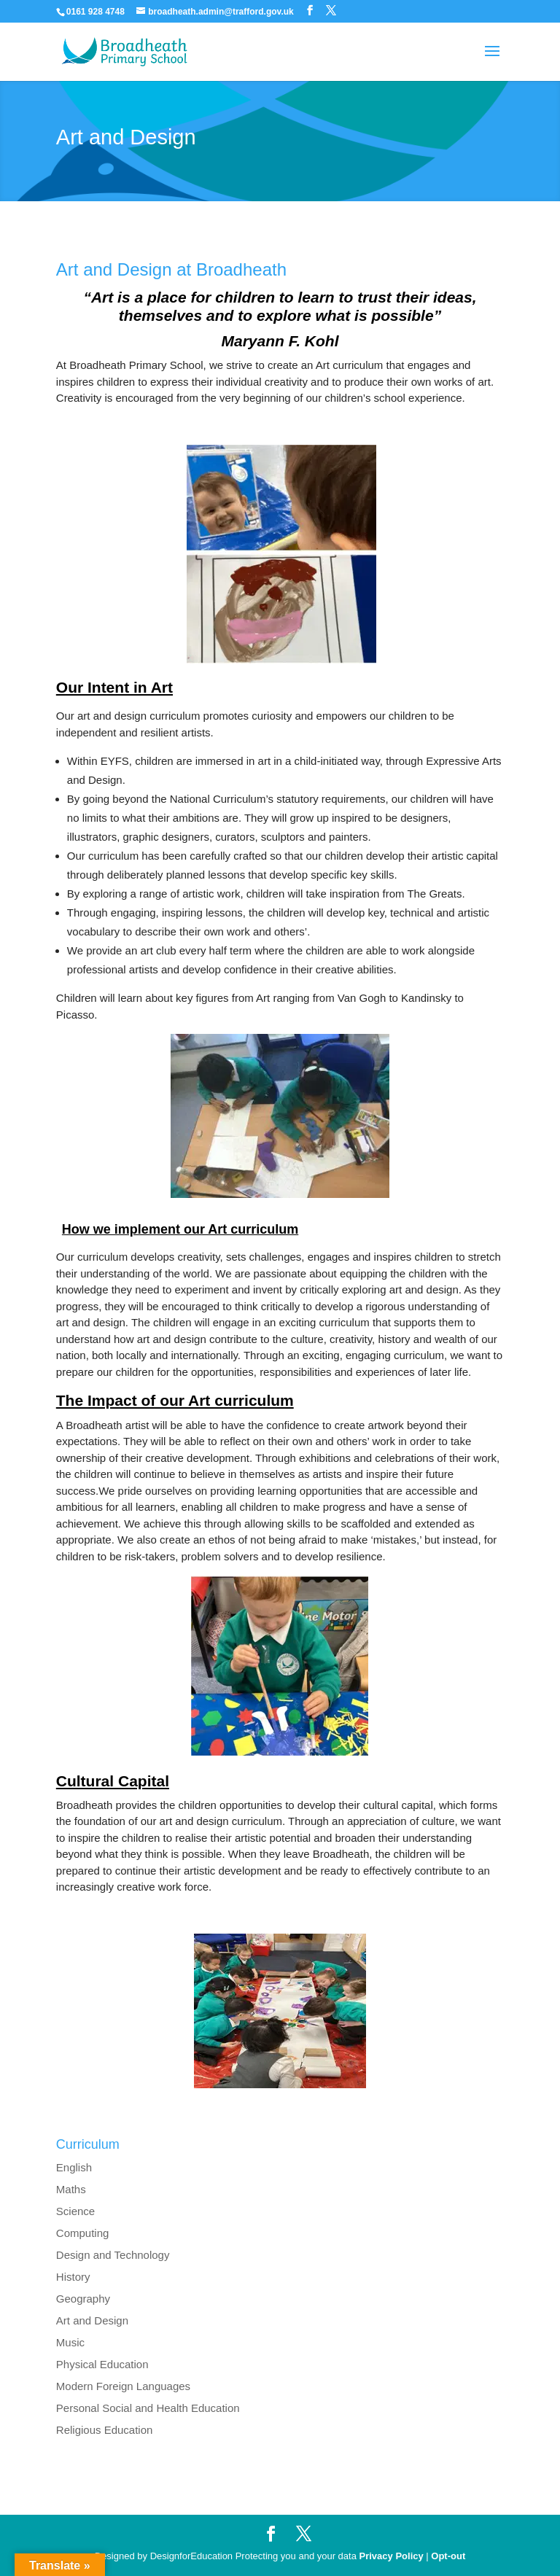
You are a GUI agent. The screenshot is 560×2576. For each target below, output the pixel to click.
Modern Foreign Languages (123, 2386)
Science (75, 2211)
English (74, 2167)
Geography (83, 2298)
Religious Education (104, 2430)
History (73, 2276)
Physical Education (102, 2364)
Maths (71, 2189)
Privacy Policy (391, 2555)
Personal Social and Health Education (148, 2408)
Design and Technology (113, 2255)
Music (70, 2342)
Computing (82, 2233)
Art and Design (92, 2320)
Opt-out (448, 2555)
